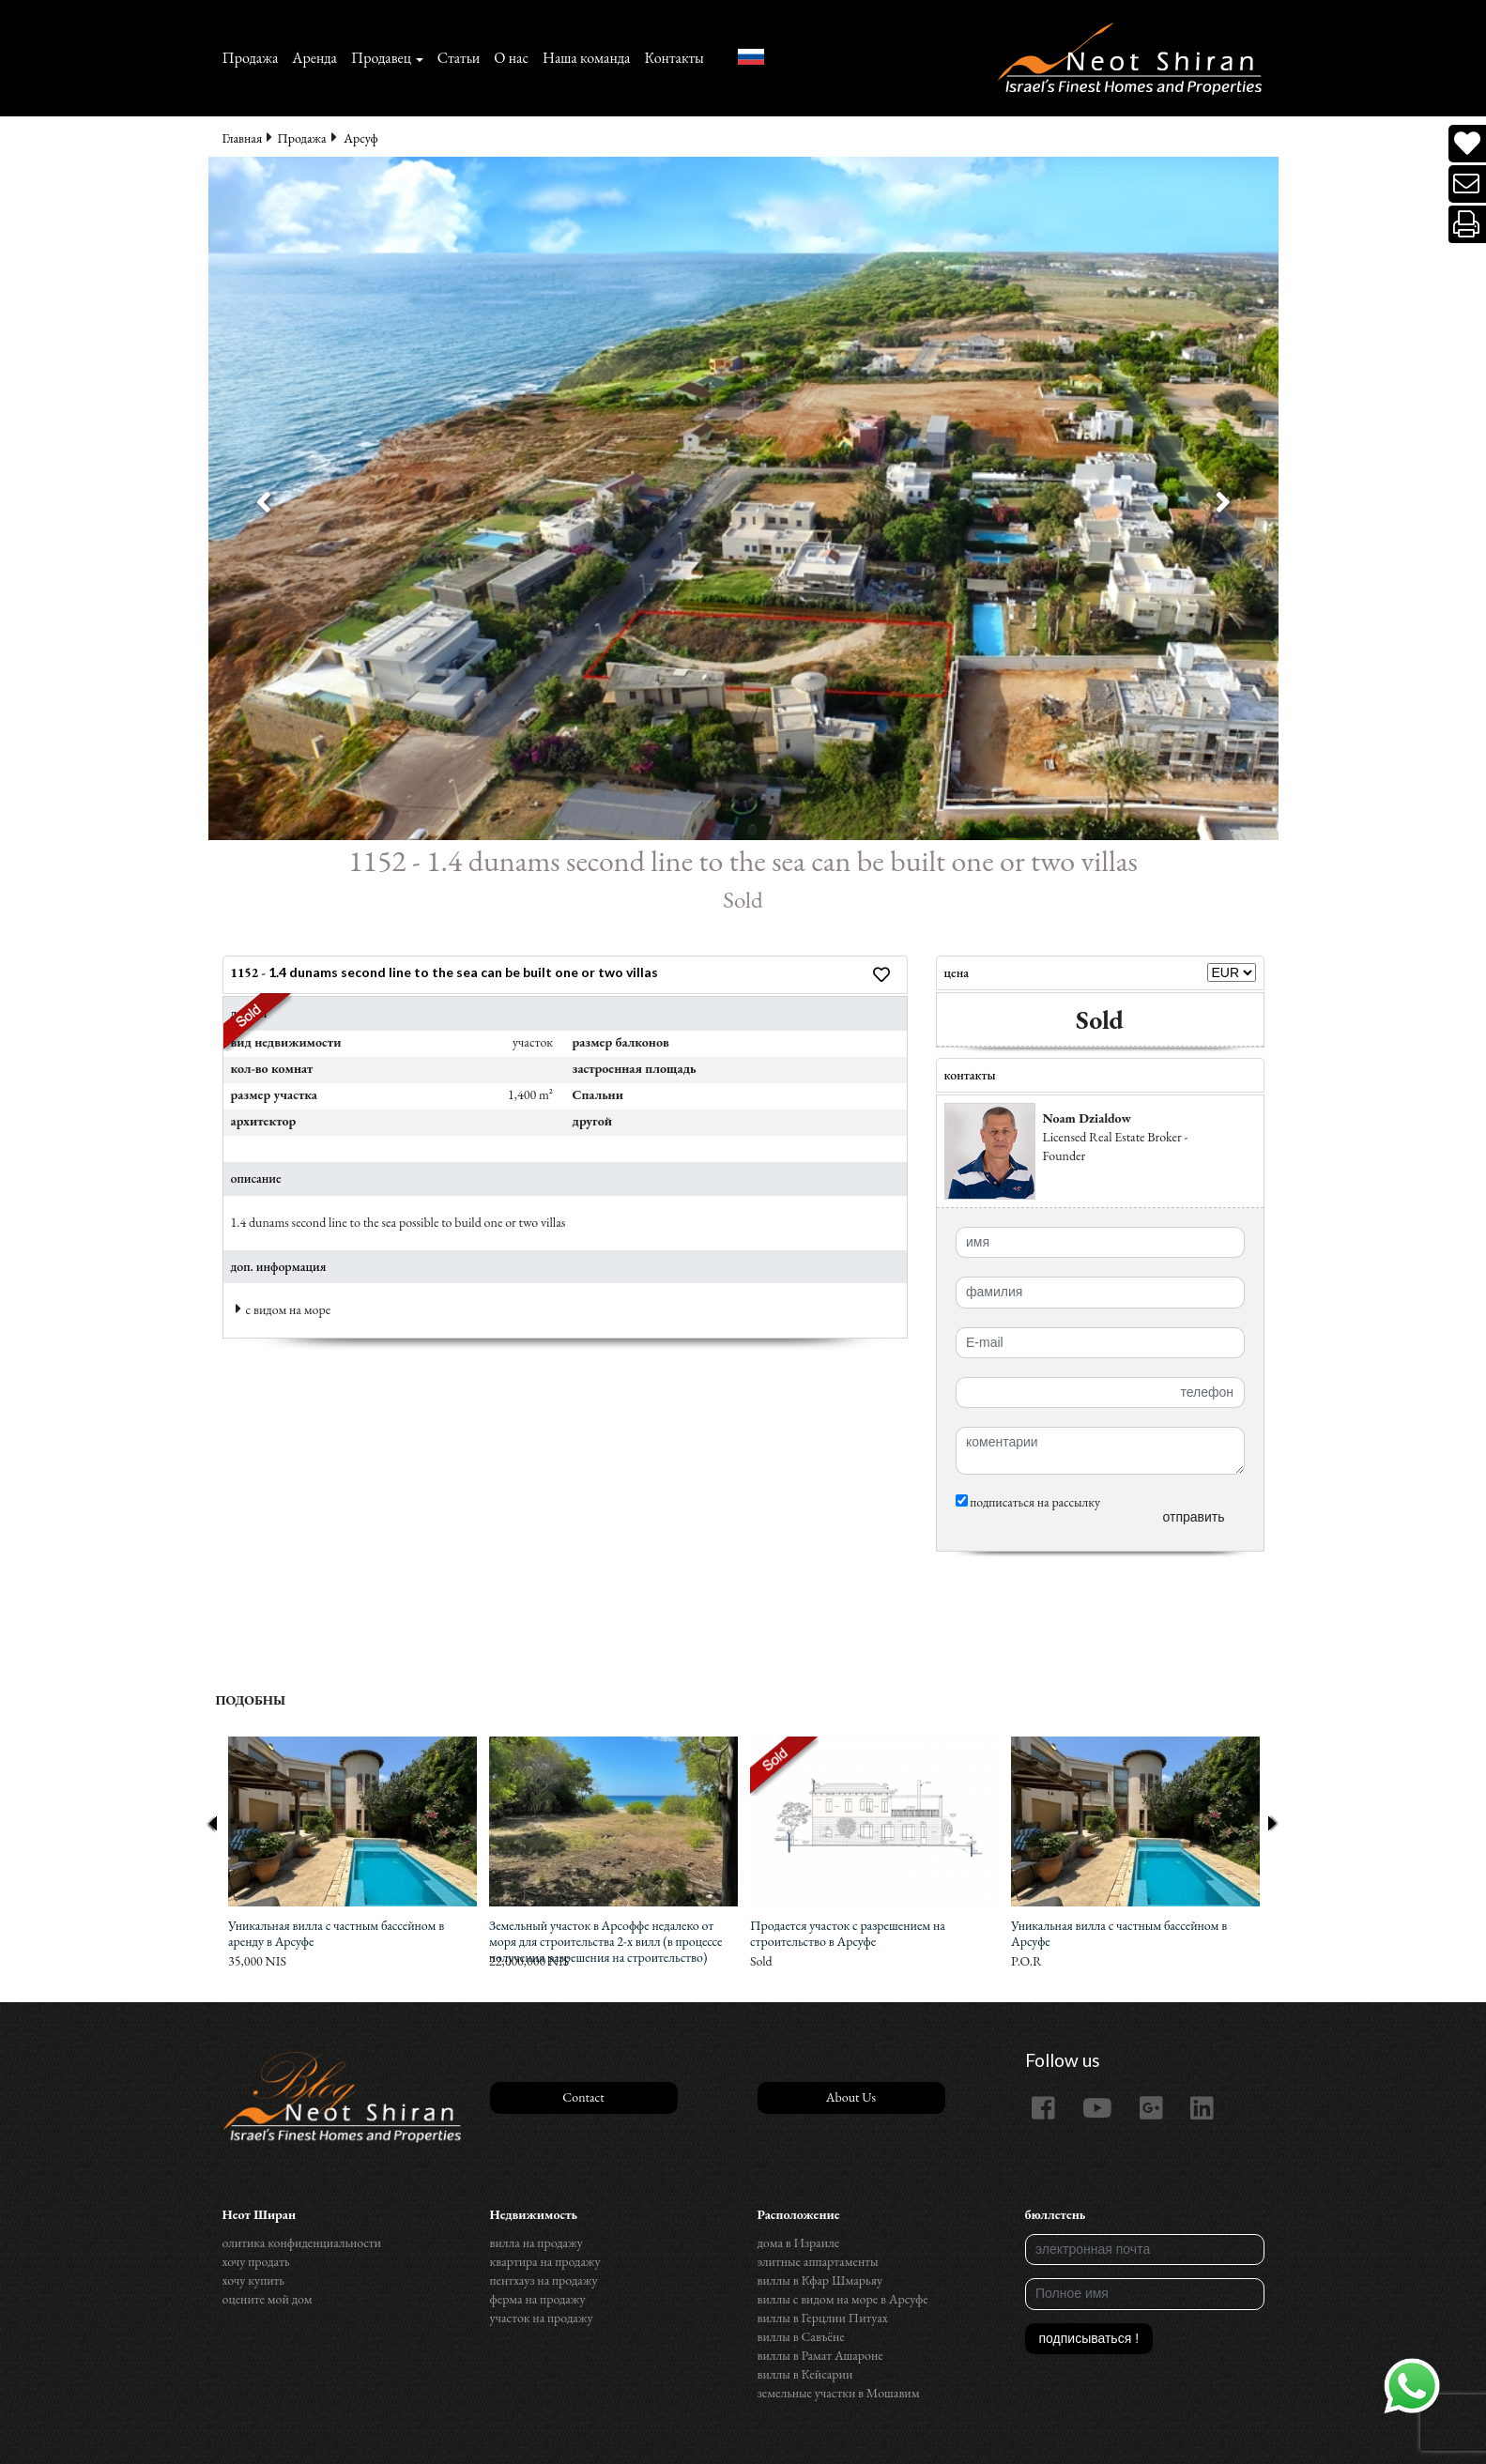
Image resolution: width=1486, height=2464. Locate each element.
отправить (1193, 1516)
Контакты (673, 58)
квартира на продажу (545, 2261)
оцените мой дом (267, 2298)
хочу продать (256, 2261)
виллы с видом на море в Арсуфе (843, 2298)
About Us (851, 2097)
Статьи (459, 58)
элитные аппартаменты (818, 2261)
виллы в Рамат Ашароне (820, 2355)
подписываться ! (1089, 2338)
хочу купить (253, 2280)
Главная (242, 138)
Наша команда (586, 58)
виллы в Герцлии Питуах (823, 2317)
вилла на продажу (536, 2242)
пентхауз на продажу (544, 2280)
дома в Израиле (799, 2242)
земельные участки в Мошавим (839, 2392)
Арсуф (360, 138)
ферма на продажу (538, 2298)
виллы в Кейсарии (805, 2373)
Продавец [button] (381, 58)
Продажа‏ (250, 58)
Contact (583, 2097)
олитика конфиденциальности (301, 2242)
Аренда (314, 58)
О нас (511, 58)
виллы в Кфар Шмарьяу (820, 2280)
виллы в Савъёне (801, 2336)
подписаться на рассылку (1028, 1501)
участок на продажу (541, 2317)
